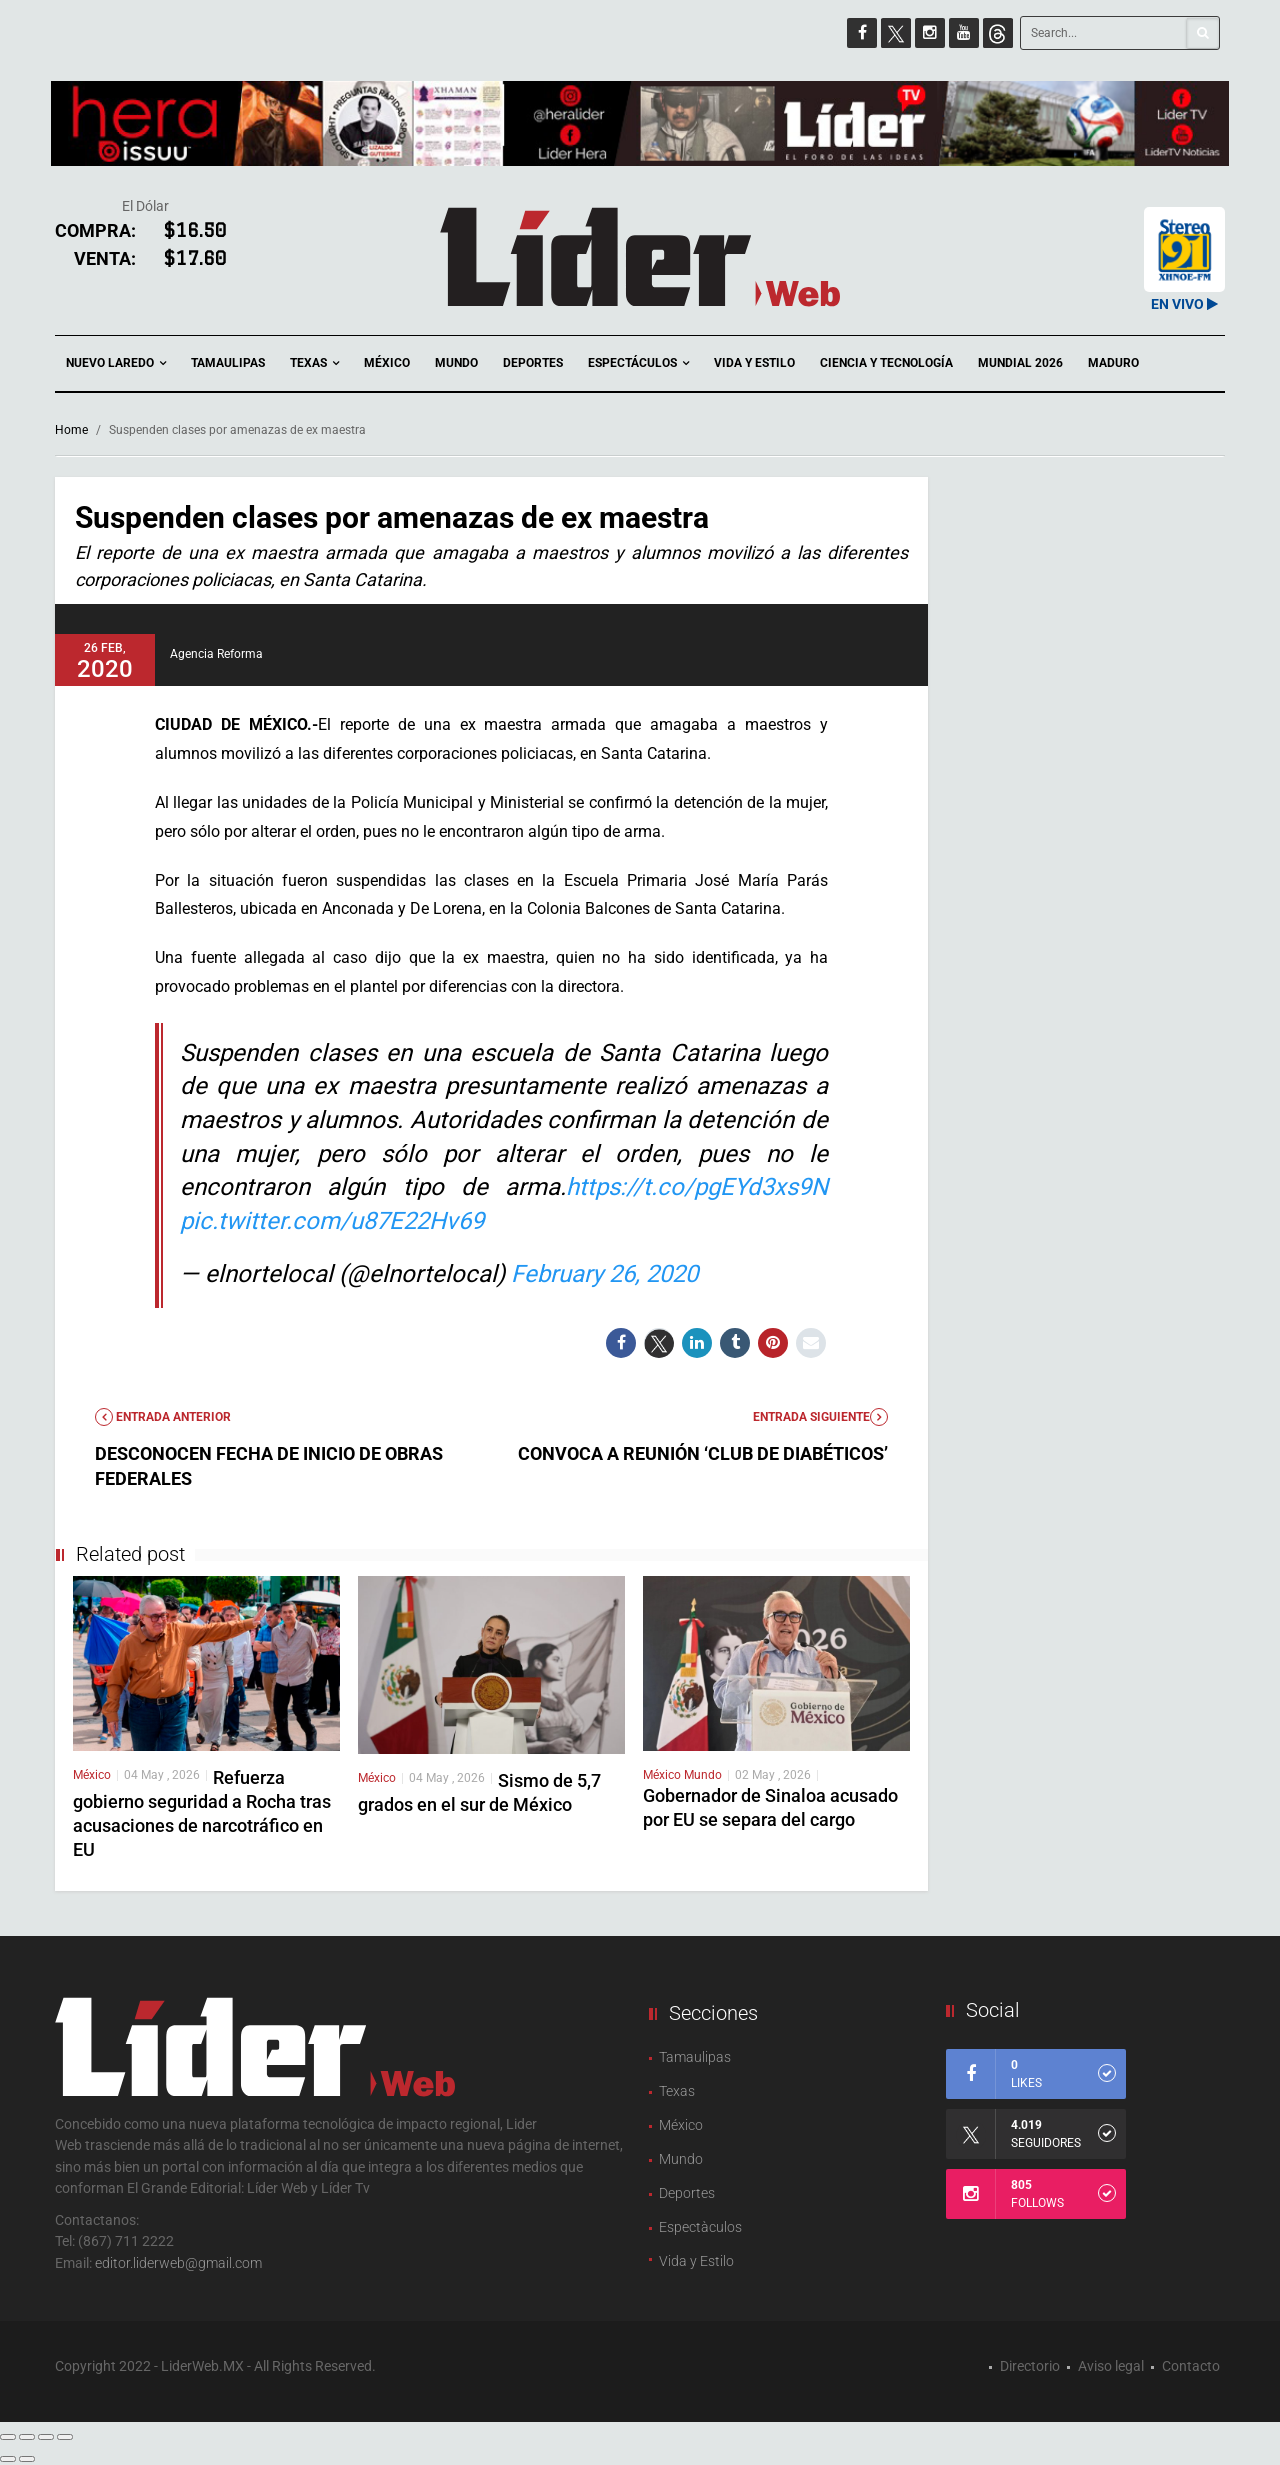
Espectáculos (638, 363)
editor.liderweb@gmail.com (178, 2263)
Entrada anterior (163, 1417)
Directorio (1030, 2366)
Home (71, 430)
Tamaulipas (228, 363)
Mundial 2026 (1020, 363)
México (387, 363)
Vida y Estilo (754, 363)
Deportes (533, 363)
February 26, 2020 (604, 1274)
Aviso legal (1111, 2366)
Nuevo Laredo (116, 363)
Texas (314, 363)
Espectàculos (700, 2227)
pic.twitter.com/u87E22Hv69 (332, 1221)
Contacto (1191, 2366)
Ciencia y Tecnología (886, 363)
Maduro (1113, 363)
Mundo (456, 363)
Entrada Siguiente (820, 1417)
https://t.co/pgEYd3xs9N (697, 1187)
